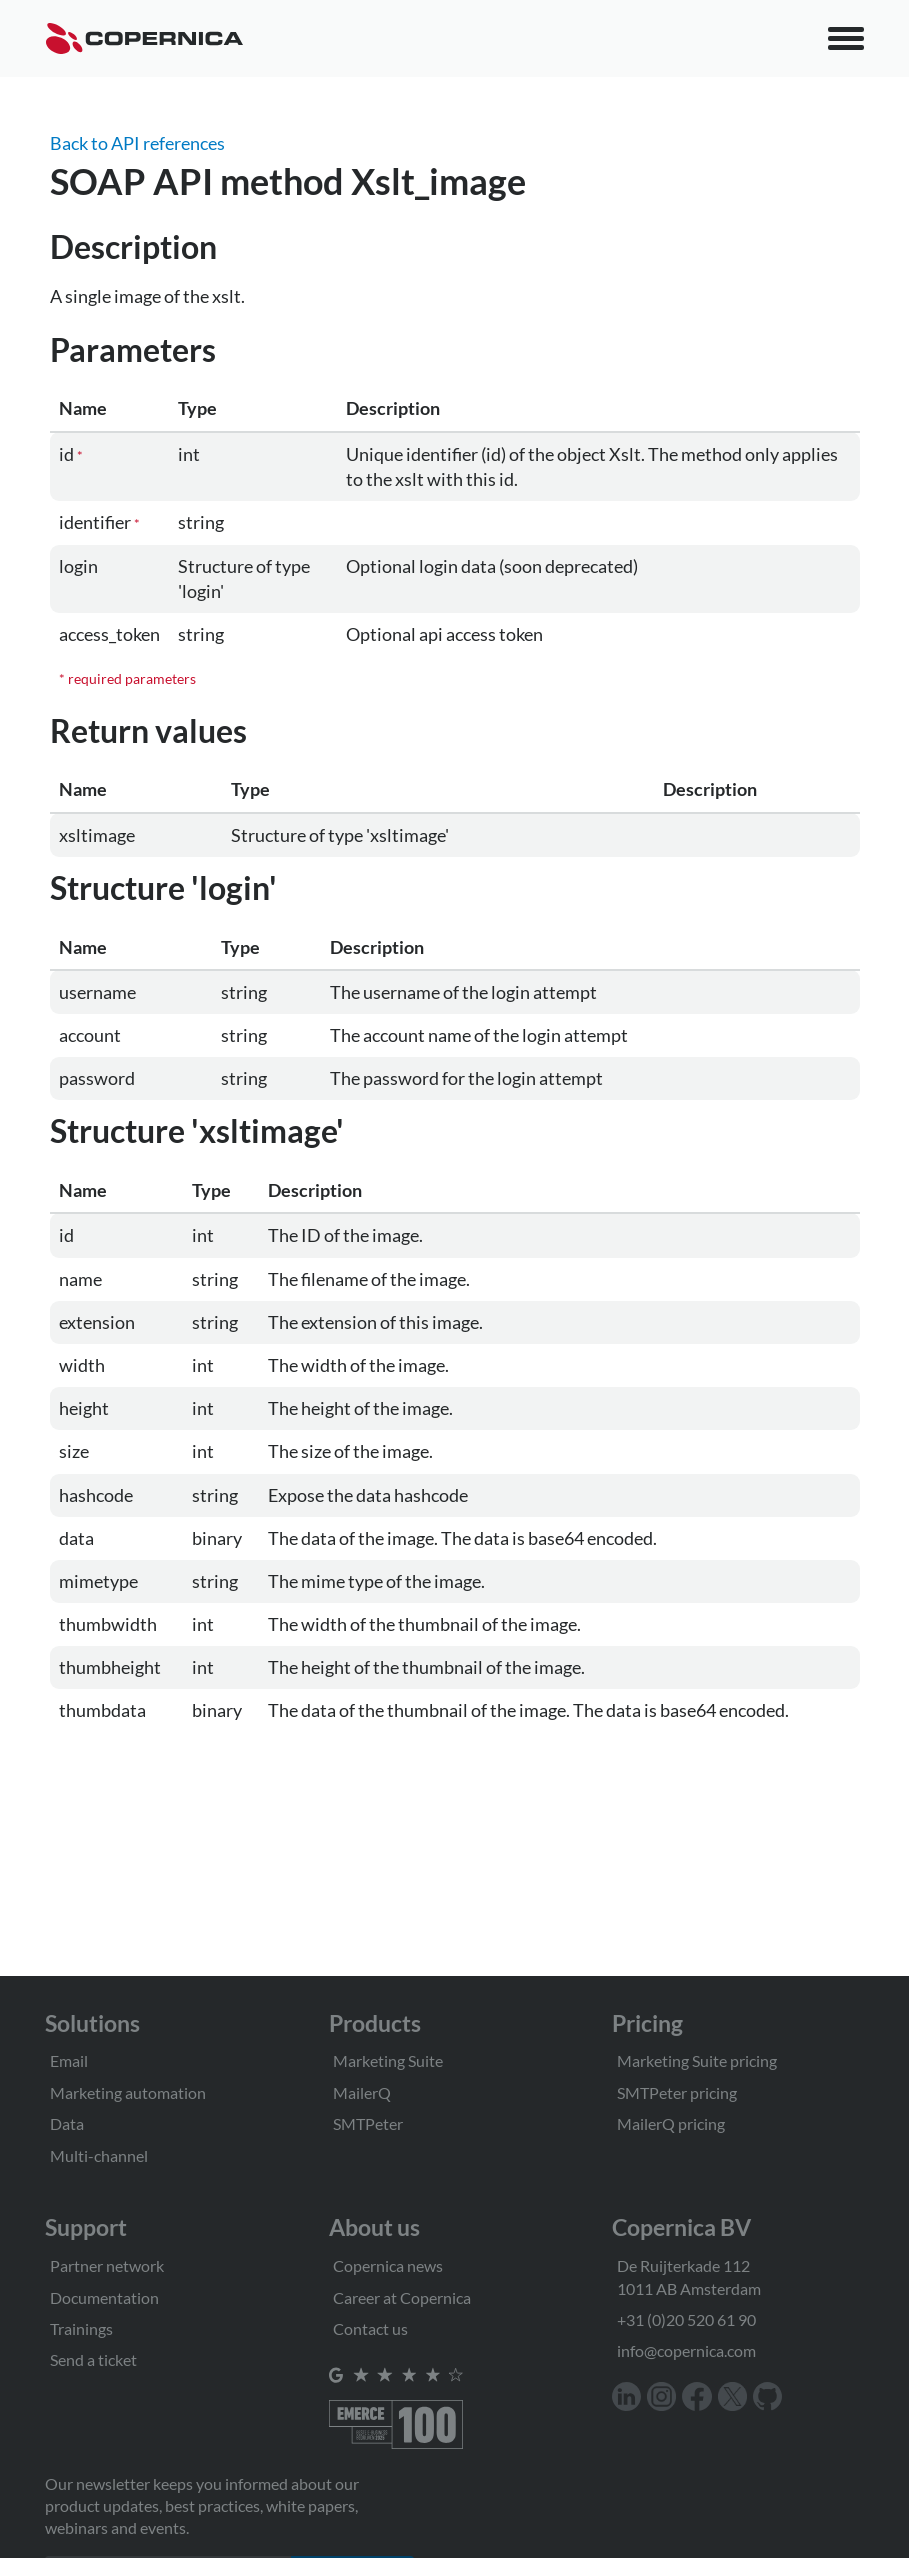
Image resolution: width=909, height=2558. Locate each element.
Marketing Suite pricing (697, 2060)
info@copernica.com (686, 2350)
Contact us (370, 2328)
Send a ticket (93, 2359)
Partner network (107, 2265)
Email (69, 2060)
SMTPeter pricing (677, 2092)
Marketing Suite (388, 2060)
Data (67, 2123)
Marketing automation (128, 2092)
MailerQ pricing (671, 2123)
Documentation (104, 2297)
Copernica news (388, 2265)
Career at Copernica (402, 2297)
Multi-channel (99, 2155)
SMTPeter (368, 2123)
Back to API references (137, 143)
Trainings (81, 2328)
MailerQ (362, 2092)
